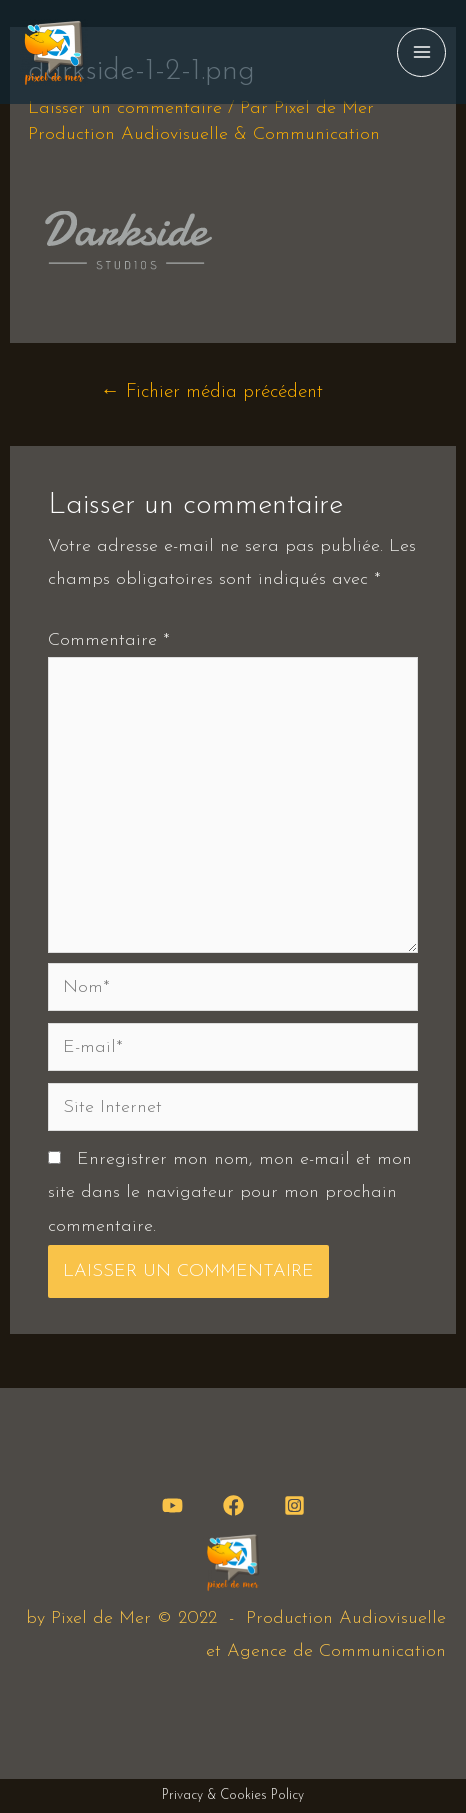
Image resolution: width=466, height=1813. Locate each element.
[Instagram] (294, 1505)
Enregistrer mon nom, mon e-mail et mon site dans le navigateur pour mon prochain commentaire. (230, 1193)
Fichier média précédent (212, 392)
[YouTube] (172, 1505)
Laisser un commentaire (125, 108)
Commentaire (109, 640)
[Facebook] (233, 1505)
